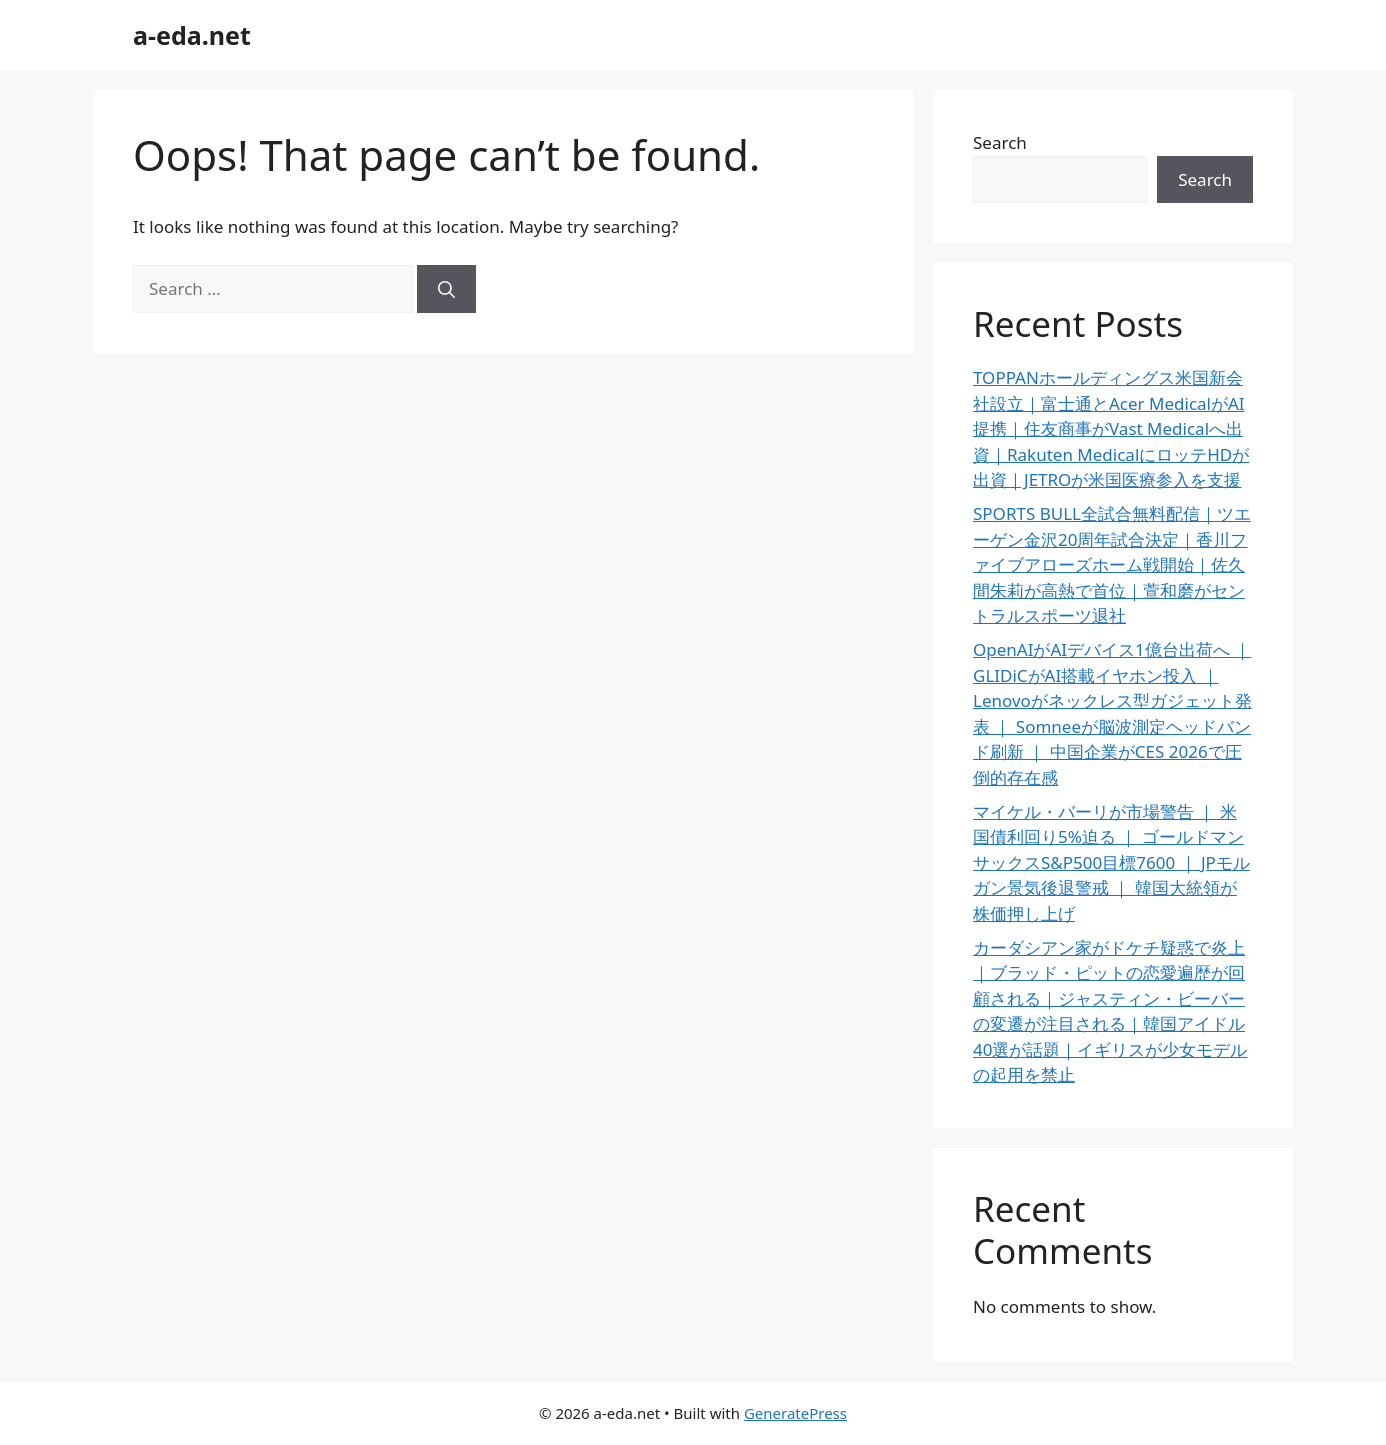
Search (1000, 142)
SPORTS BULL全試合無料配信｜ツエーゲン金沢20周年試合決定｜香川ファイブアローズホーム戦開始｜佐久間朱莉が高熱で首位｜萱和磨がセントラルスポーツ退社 (1112, 564)
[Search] (446, 289)
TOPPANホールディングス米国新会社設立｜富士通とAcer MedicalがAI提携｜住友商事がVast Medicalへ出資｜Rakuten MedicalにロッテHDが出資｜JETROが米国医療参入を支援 (1111, 428)
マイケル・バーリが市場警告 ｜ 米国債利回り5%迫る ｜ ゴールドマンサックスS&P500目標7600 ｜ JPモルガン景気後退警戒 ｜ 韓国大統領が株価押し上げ (1111, 862)
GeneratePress (795, 1413)
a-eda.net (192, 35)
